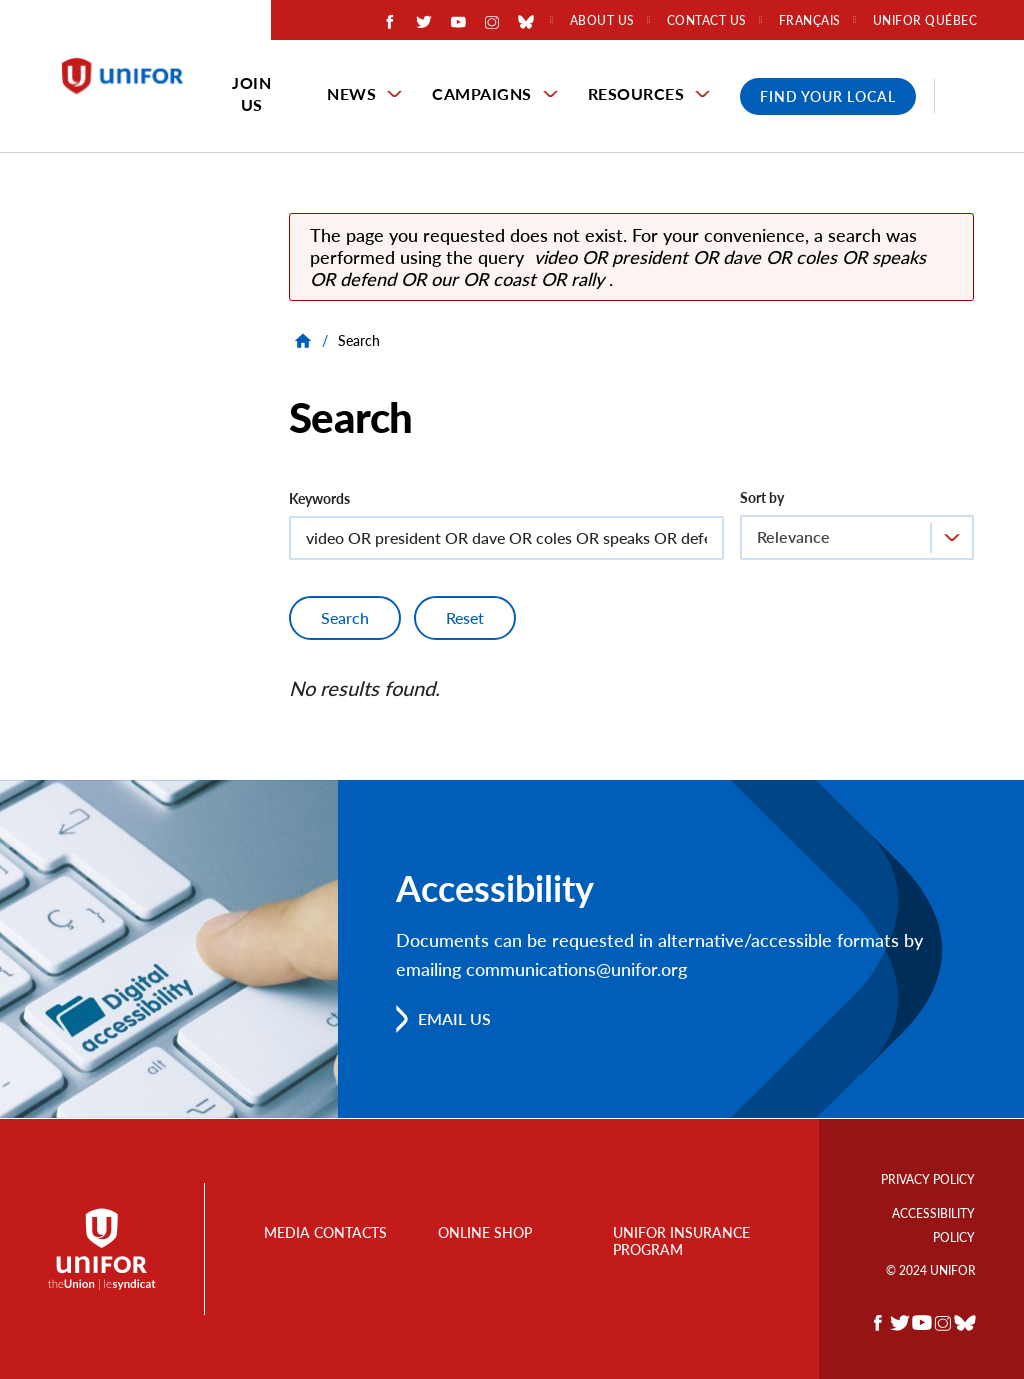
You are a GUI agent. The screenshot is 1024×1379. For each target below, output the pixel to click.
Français (810, 21)
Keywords (319, 498)
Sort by (762, 497)
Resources (636, 93)
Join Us (251, 93)
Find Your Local (828, 96)
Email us (454, 1018)
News (351, 93)
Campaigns (482, 93)
